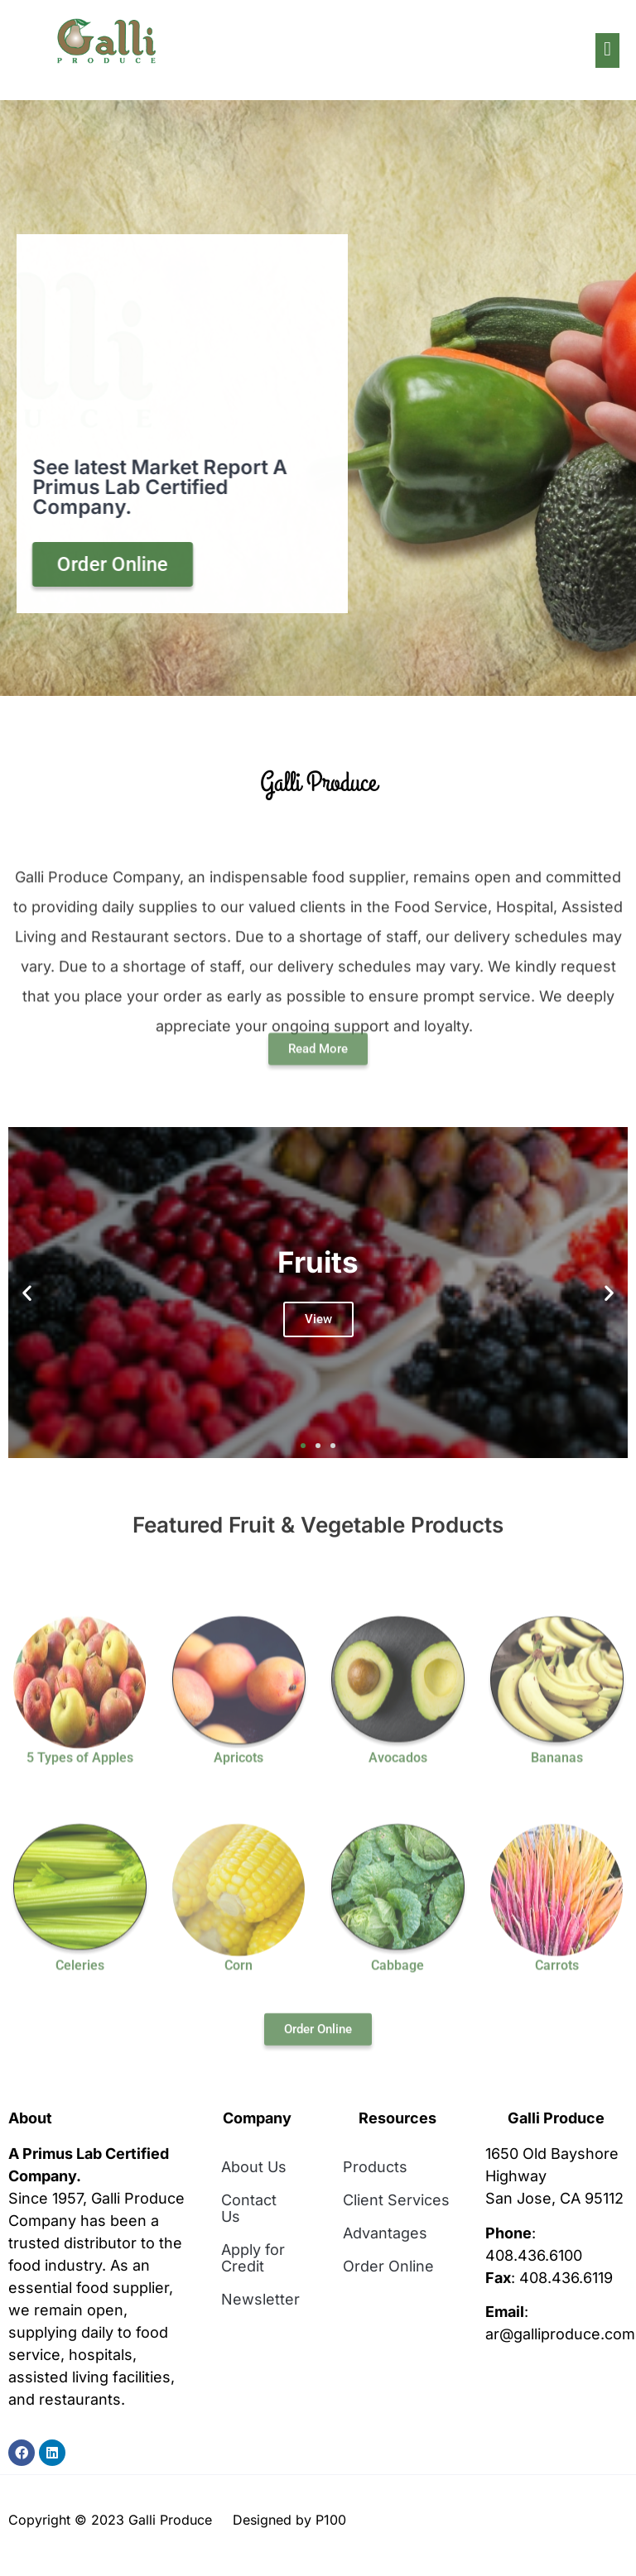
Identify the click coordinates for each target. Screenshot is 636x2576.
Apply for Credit (253, 2258)
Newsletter (260, 2299)
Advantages (385, 2233)
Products (375, 2166)
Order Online (388, 2266)
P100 (331, 2519)
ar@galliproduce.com (560, 2334)
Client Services (396, 2200)
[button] (27, 1293)
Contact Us (249, 2208)
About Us (254, 2166)
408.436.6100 (533, 2255)
